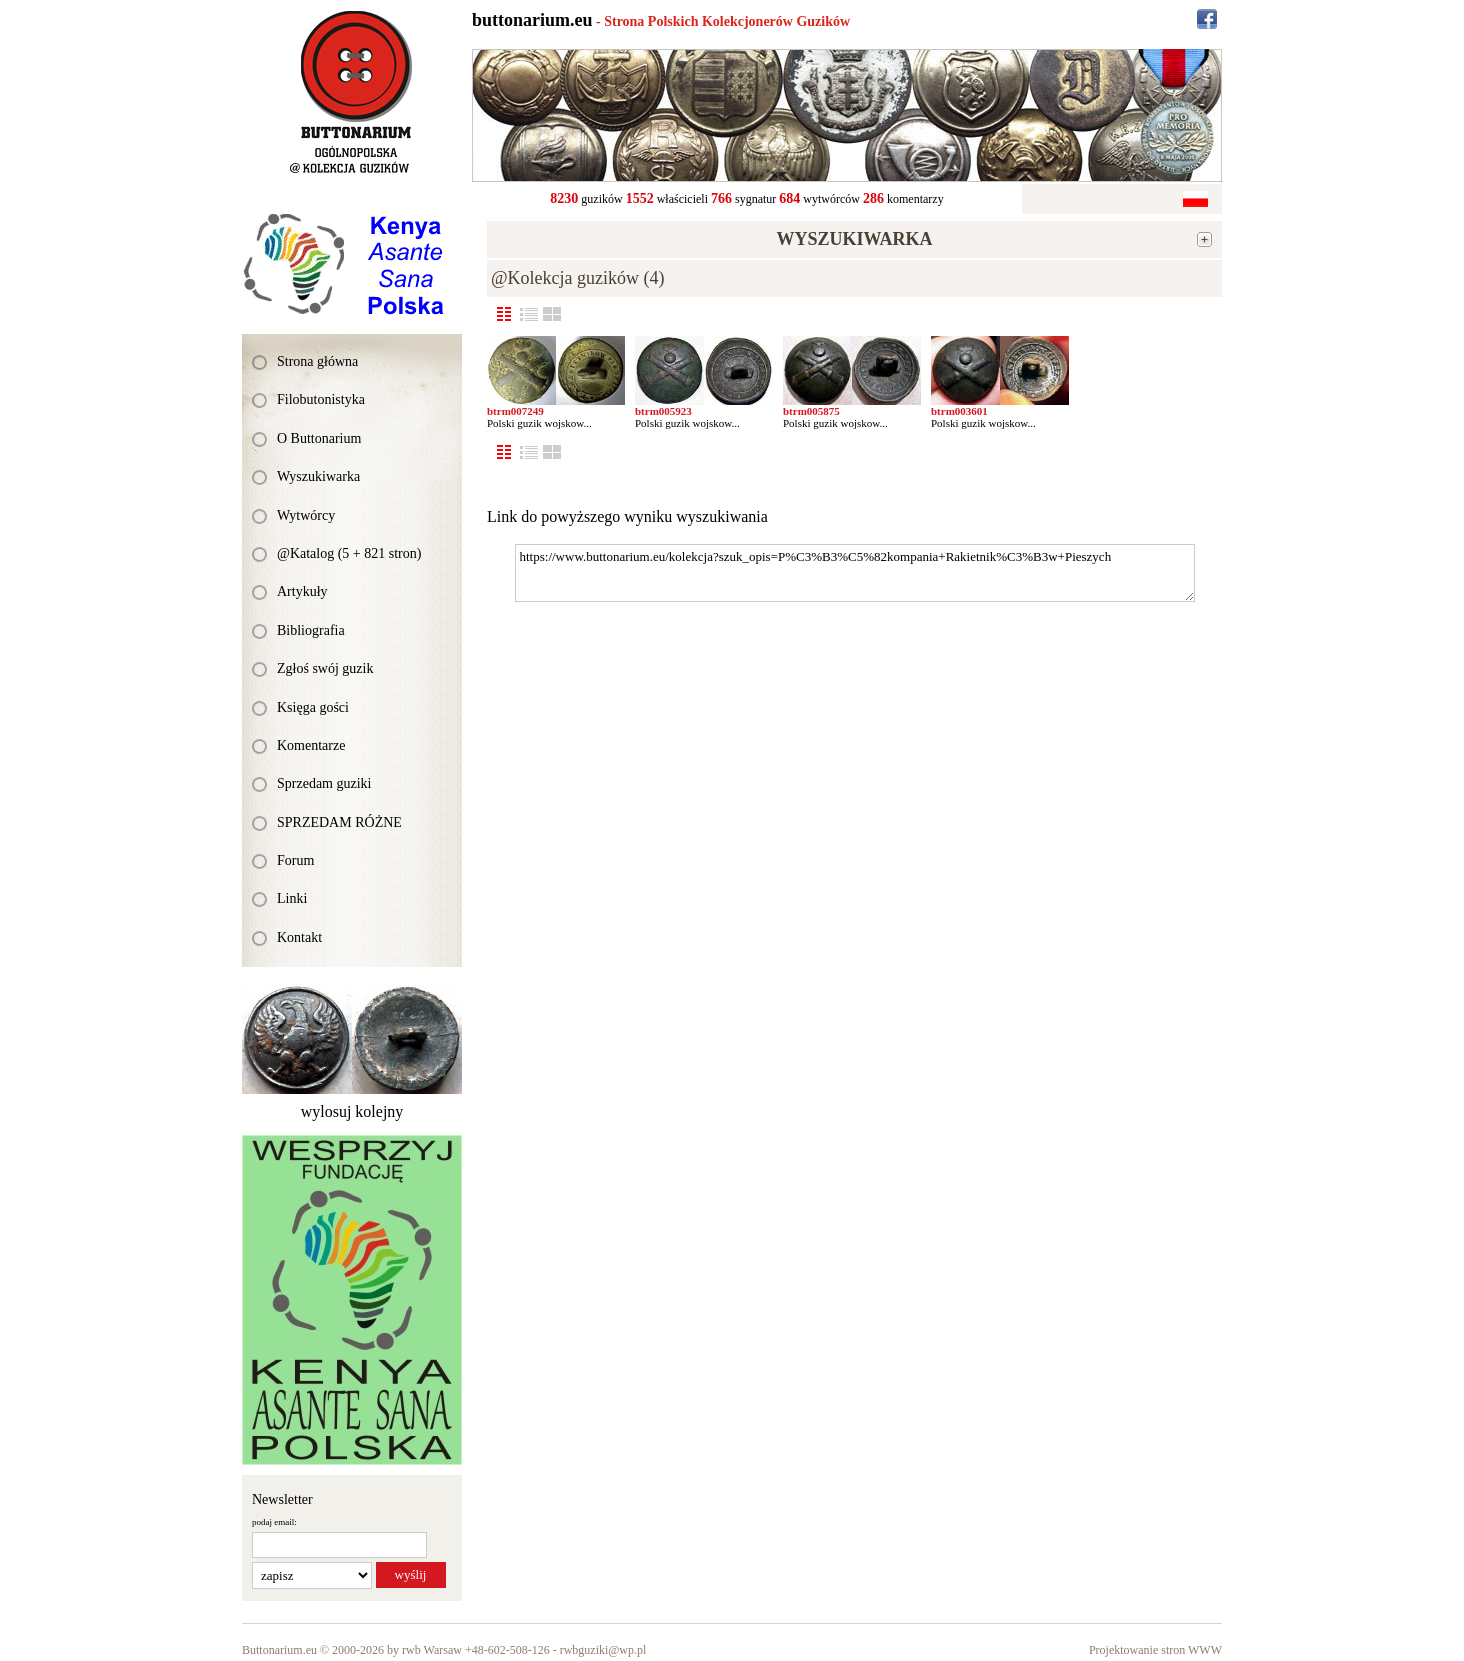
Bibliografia (311, 630)
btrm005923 (663, 411)
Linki (292, 898)
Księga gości (313, 707)
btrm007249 (515, 411)
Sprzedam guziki (324, 783)
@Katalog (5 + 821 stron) (349, 553)
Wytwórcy (306, 515)
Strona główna (317, 361)
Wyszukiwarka (318, 476)
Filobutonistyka (321, 399)
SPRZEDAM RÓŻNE (339, 822)
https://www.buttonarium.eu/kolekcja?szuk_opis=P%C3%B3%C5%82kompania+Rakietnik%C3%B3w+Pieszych (855, 573)
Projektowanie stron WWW (1155, 1650)
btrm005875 (811, 411)
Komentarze (311, 745)
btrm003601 (959, 411)
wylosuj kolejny (352, 1111)
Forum (295, 860)
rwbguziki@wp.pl (603, 1650)
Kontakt (299, 937)
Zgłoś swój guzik (325, 668)
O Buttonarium (319, 438)
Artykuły (302, 591)
